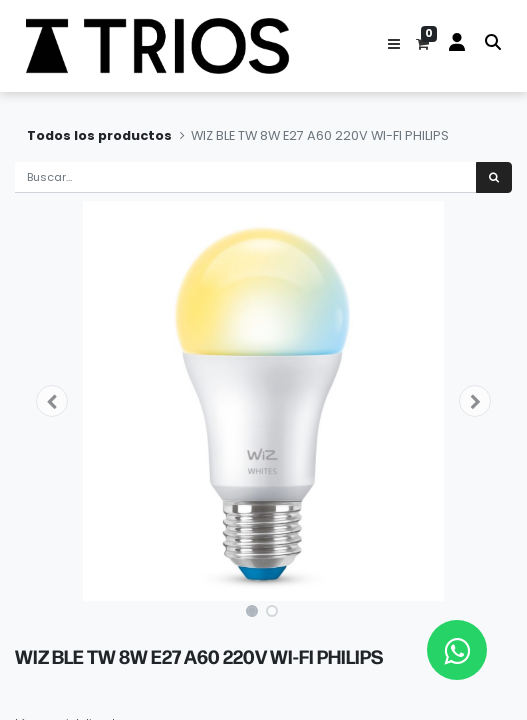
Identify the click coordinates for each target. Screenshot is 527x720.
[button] (394, 46)
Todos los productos (99, 135)
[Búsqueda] (494, 177)
